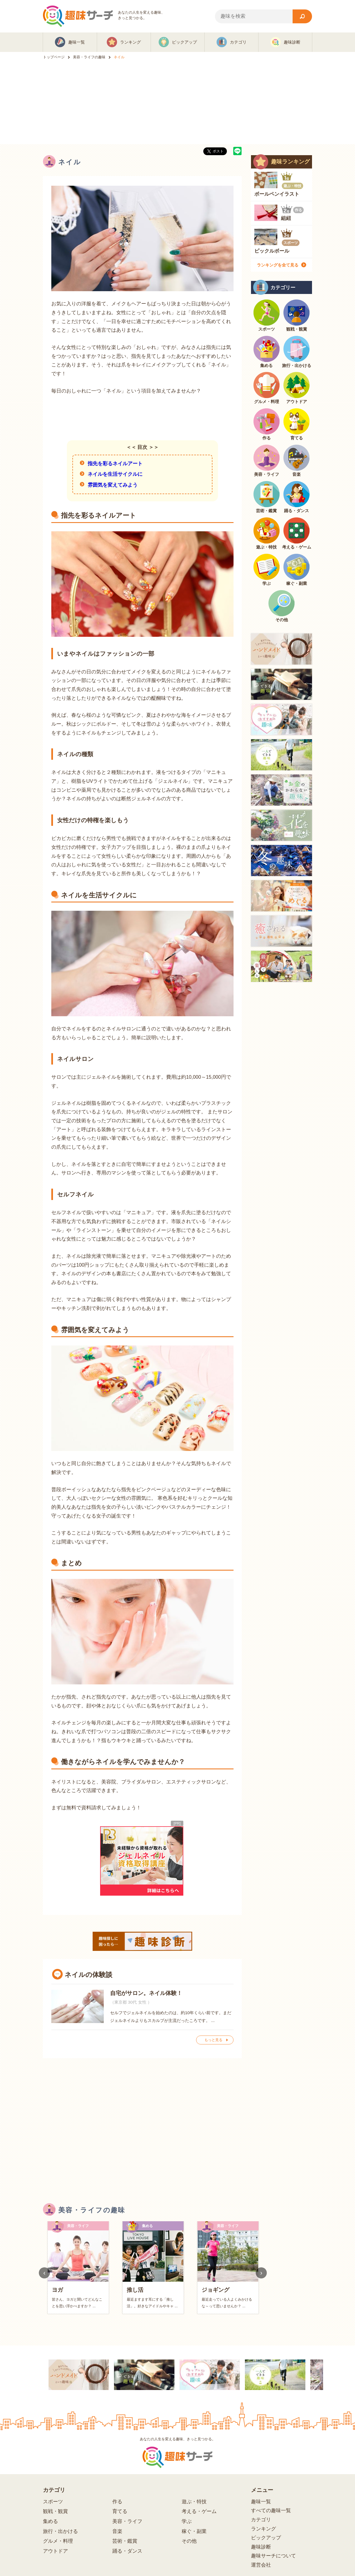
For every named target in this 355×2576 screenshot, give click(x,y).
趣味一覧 (261, 2501)
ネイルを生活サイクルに (115, 474)
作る (117, 2501)
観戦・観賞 (55, 2511)
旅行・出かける (60, 2531)
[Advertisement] (177, 102)
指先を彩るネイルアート (115, 463)
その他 (189, 2541)
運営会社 (261, 2565)
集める (50, 2521)
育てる (119, 2511)
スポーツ (53, 2501)
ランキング (263, 2529)
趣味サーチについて (273, 2556)
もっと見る (213, 2040)
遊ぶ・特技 (194, 2501)
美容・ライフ (127, 2521)
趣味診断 (261, 2547)
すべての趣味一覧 (271, 2510)
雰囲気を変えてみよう (113, 485)
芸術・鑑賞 (124, 2541)
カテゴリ (261, 2519)
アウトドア (55, 2551)
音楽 (117, 2531)
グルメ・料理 (58, 2541)
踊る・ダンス (127, 2551)
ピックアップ (266, 2537)
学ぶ (187, 2521)
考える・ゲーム (199, 2511)
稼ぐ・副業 (194, 2531)
